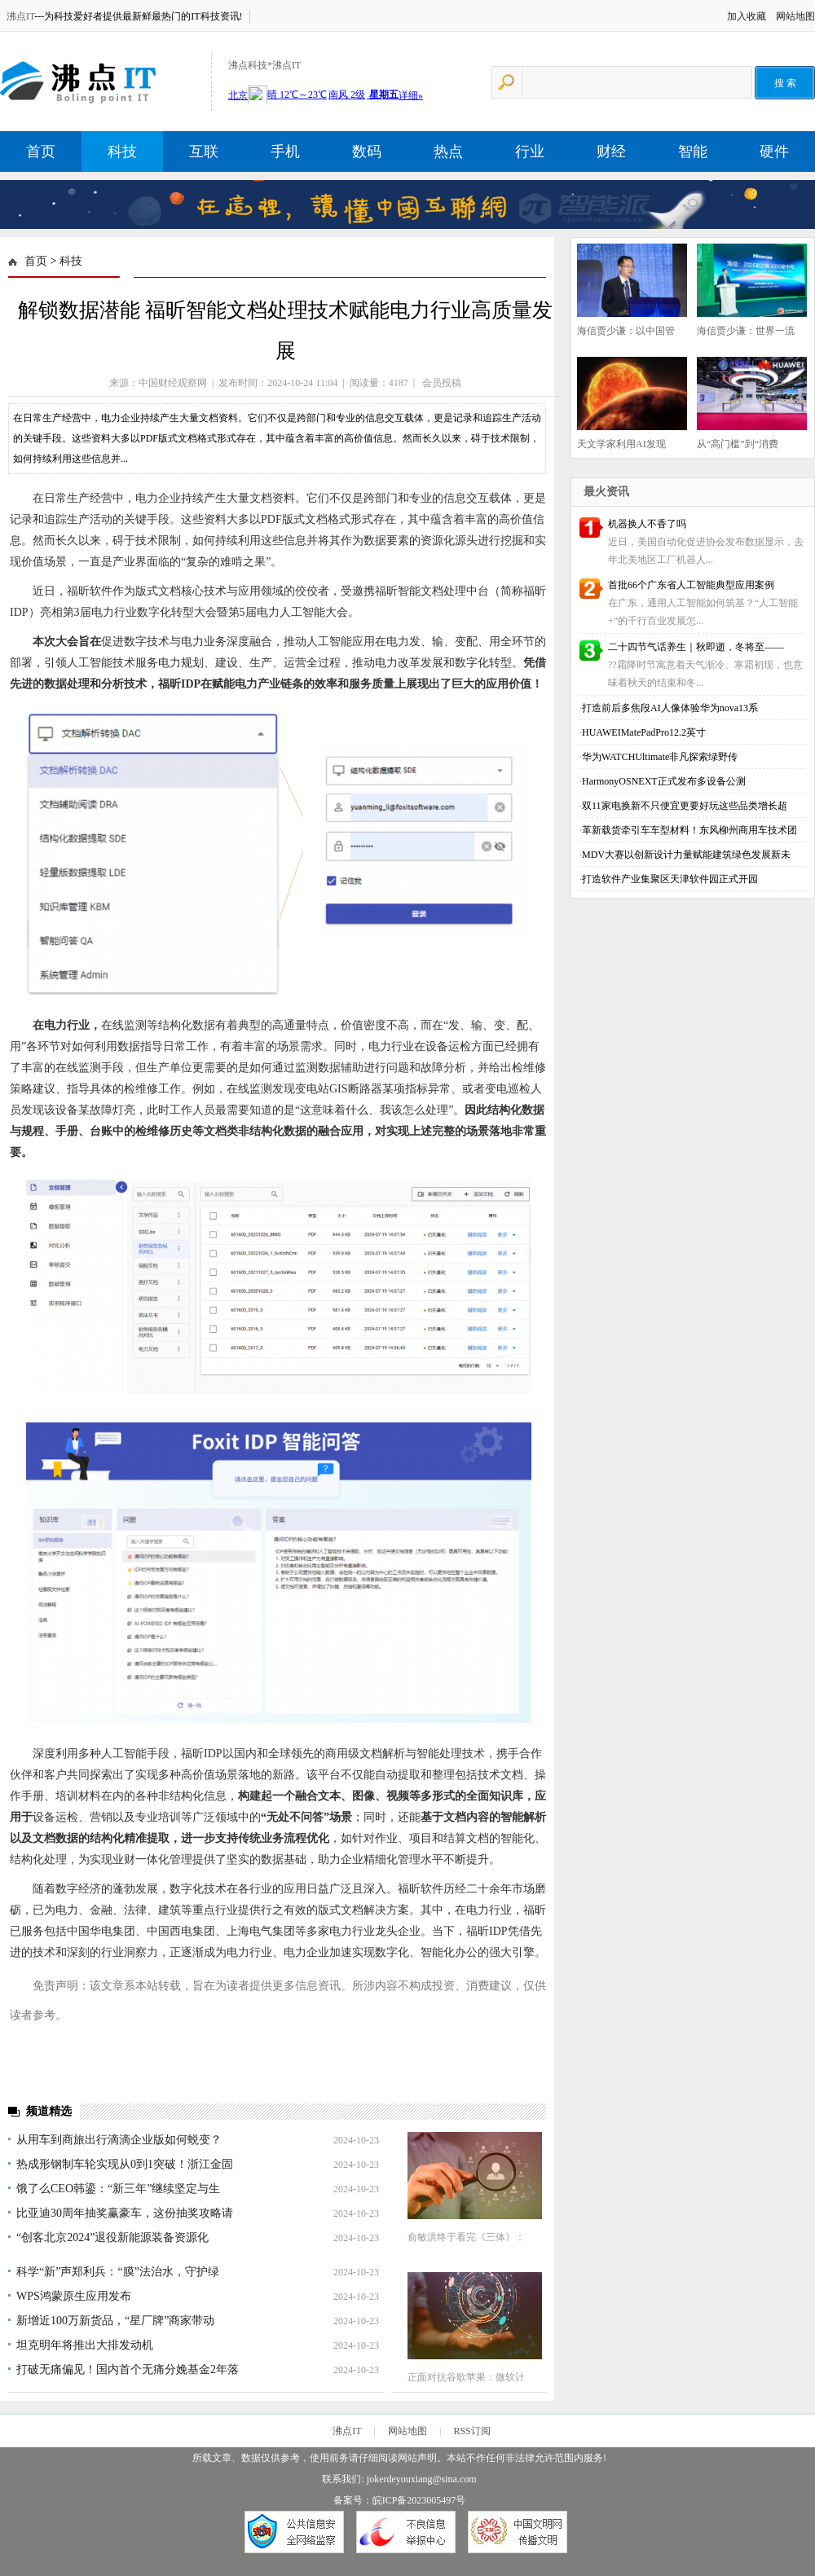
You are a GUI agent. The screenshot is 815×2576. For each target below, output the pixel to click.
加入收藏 (746, 16)
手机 (285, 151)
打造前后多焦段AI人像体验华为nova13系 (670, 708)
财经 (611, 151)
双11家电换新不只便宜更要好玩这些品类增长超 (684, 805)
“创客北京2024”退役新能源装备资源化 (112, 2237)
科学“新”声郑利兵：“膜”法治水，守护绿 (117, 2272)
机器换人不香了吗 (647, 524)
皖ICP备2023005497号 (419, 2500)
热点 (448, 151)
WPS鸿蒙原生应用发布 (73, 2296)
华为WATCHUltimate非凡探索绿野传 (660, 757)
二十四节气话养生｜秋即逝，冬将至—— (696, 647)
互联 (203, 151)
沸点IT (20, 16)
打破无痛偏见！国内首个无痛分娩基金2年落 (127, 2369)
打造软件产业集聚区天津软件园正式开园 (670, 879)
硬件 (774, 151)
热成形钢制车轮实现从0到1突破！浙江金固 (124, 2164)
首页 (40, 151)
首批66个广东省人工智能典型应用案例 (691, 585)
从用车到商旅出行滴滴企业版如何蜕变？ (119, 2140)
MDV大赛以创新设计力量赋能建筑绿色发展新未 (686, 854)
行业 (529, 151)
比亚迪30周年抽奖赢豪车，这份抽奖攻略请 (124, 2213)
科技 (122, 151)
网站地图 (795, 16)
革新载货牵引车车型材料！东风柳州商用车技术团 (689, 830)
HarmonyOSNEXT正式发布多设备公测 (664, 781)
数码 (366, 151)
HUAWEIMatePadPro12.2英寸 (644, 732)
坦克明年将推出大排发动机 (84, 2345)
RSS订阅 (471, 2431)
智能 (692, 151)
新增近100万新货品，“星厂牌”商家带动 (115, 2320)
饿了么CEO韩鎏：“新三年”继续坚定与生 (118, 2189)
